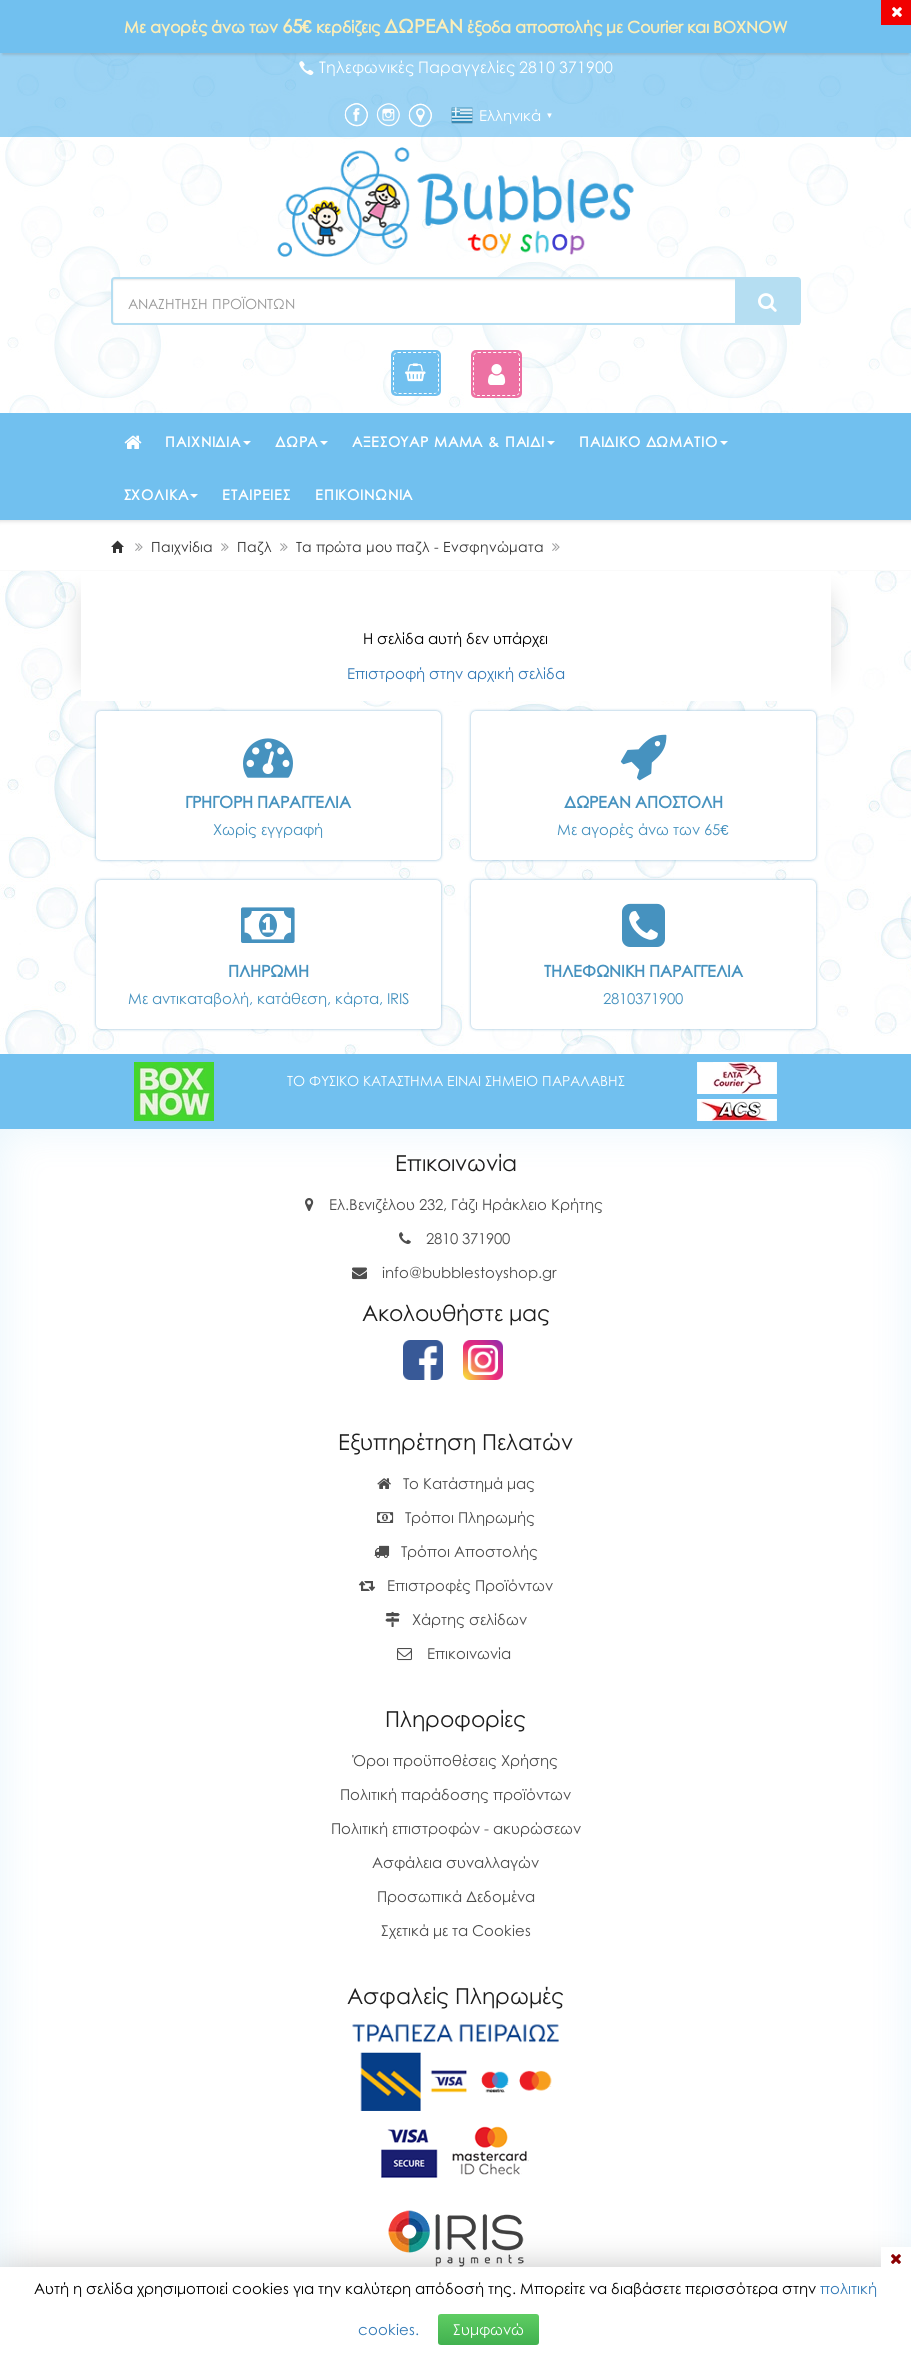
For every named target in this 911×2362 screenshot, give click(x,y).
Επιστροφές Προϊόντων (456, 1585)
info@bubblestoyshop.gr (469, 1272)
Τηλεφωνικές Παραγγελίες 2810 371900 (456, 67)
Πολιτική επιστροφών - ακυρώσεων (456, 1828)
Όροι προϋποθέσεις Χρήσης (455, 1760)
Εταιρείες (256, 494)
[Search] (767, 302)
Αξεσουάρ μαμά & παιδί (453, 441)
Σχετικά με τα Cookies (456, 1930)
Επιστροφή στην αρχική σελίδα (456, 673)
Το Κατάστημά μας (456, 1483)
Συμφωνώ (488, 2329)
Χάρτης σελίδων (456, 1619)
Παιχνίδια (208, 441)
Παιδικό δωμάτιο (653, 441)
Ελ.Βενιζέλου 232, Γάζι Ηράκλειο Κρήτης (466, 1204)
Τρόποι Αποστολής (456, 1551)
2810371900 (643, 998)
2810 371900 (468, 1238)
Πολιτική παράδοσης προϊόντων (455, 1794)
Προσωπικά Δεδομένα (456, 1896)
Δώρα (301, 441)
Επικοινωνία (364, 494)
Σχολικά (161, 494)
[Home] (117, 546)
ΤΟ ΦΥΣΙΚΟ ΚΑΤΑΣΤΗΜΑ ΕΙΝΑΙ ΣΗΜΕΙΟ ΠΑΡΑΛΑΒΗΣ (456, 1080)
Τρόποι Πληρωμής (456, 1517)
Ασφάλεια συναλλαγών (455, 1862)
